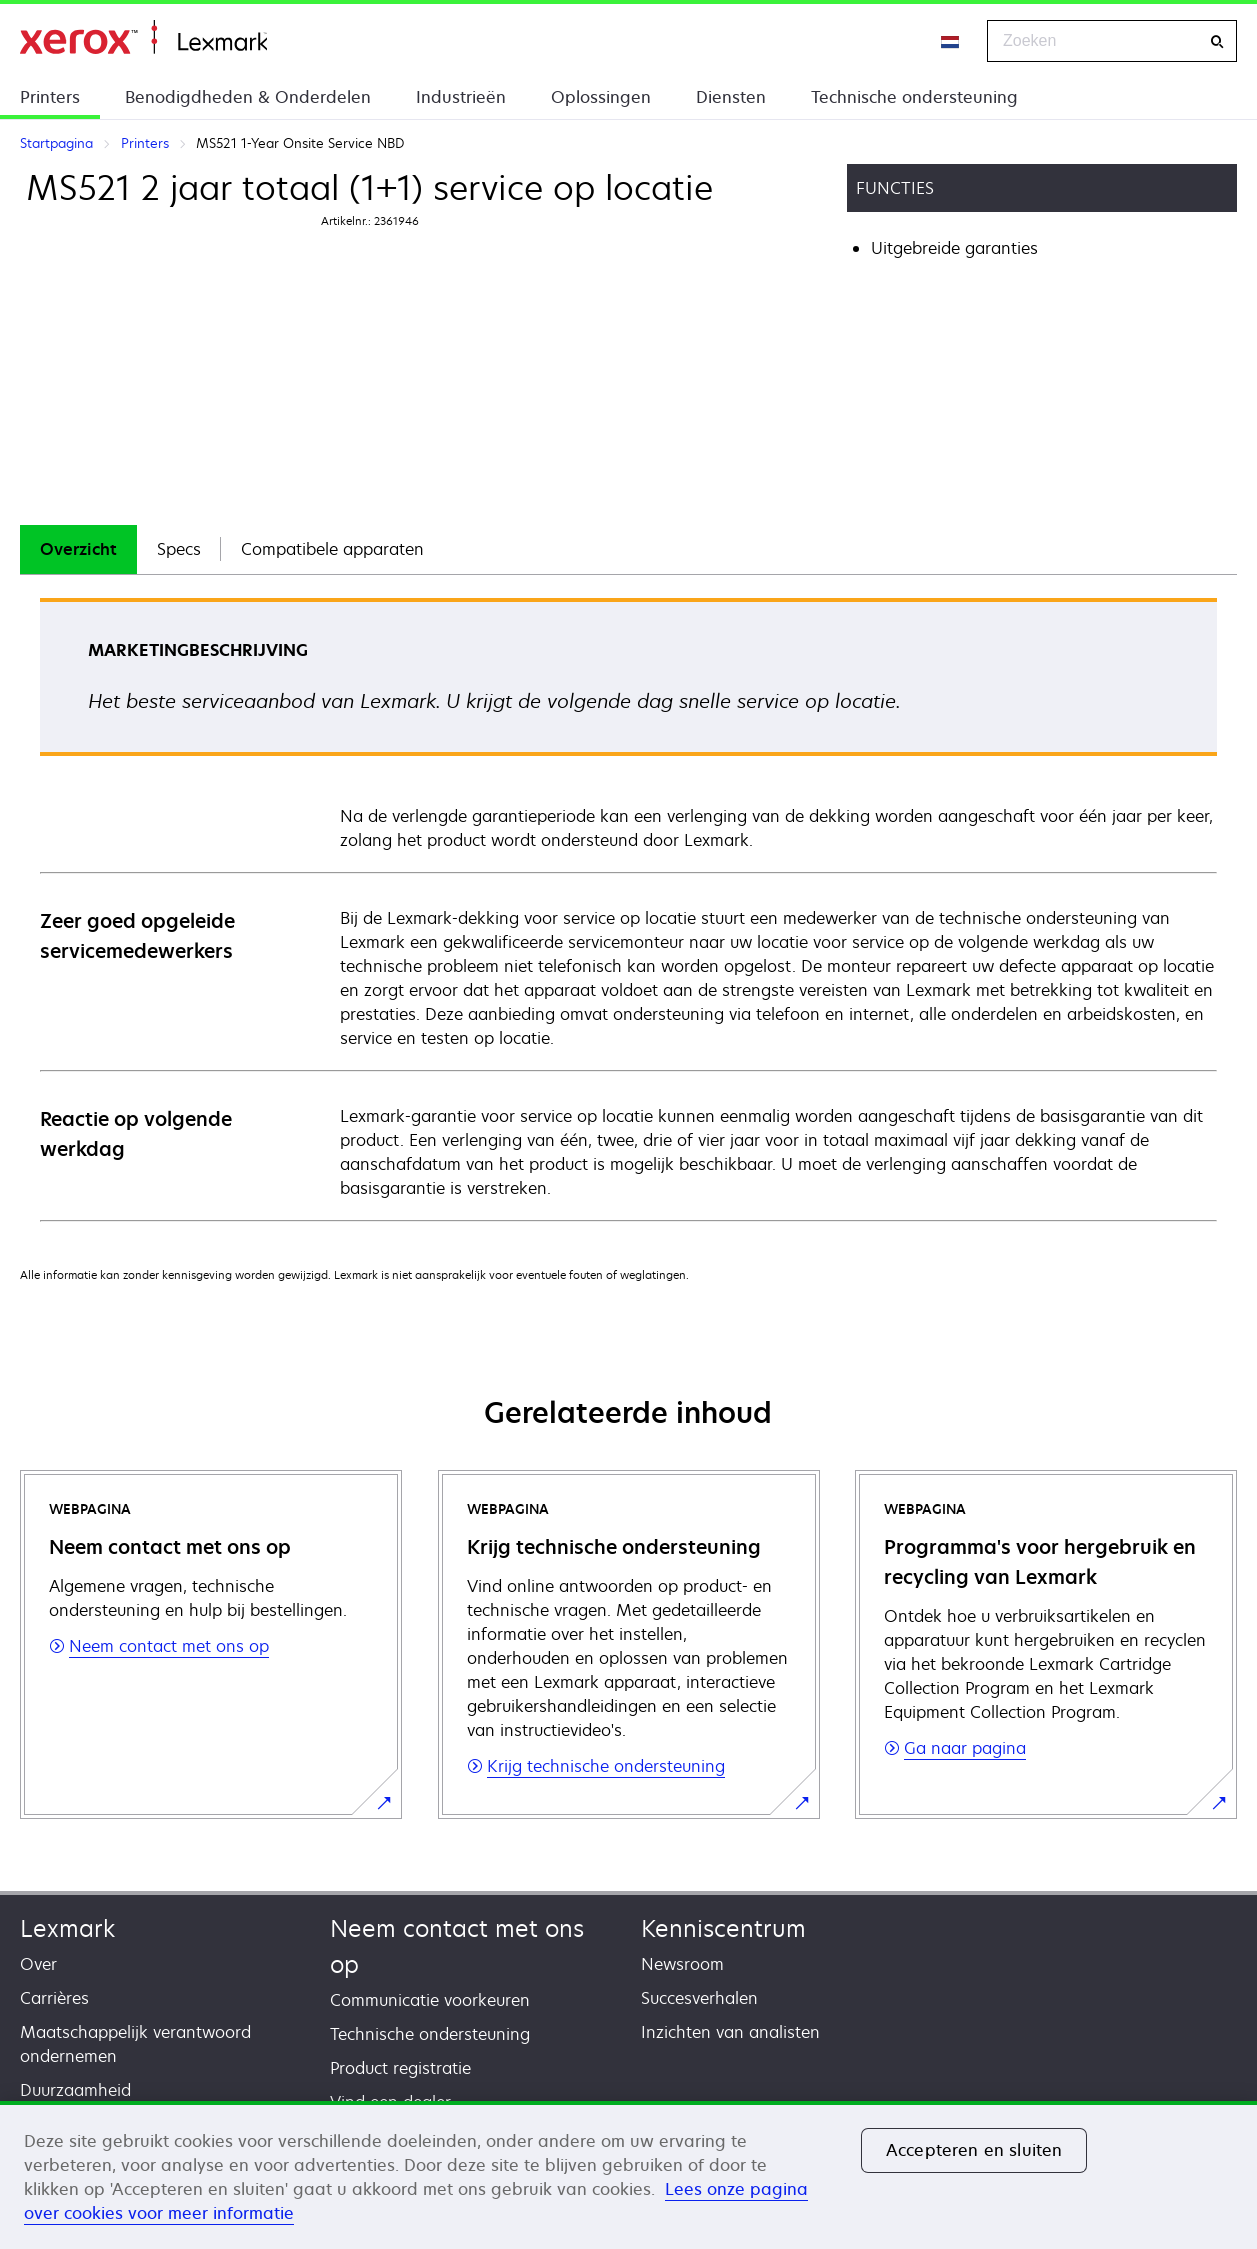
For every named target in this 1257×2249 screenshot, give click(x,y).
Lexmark (67, 1928)
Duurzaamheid (75, 2090)
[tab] (78, 549)
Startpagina (143, 37)
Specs (179, 549)
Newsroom (682, 1964)
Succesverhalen (699, 1998)
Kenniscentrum (723, 1928)
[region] (628, 2175)
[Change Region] (951, 41)
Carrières (54, 1998)
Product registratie (400, 2068)
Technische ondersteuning (914, 97)
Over (38, 1964)
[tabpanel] (628, 908)
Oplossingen (601, 97)
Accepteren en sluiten (974, 2150)
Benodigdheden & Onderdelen (248, 97)
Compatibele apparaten (332, 549)
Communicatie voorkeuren (430, 2000)
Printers (50, 97)
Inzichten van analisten (730, 2032)
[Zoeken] (1217, 41)
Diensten (731, 97)
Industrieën (461, 97)
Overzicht (78, 549)
